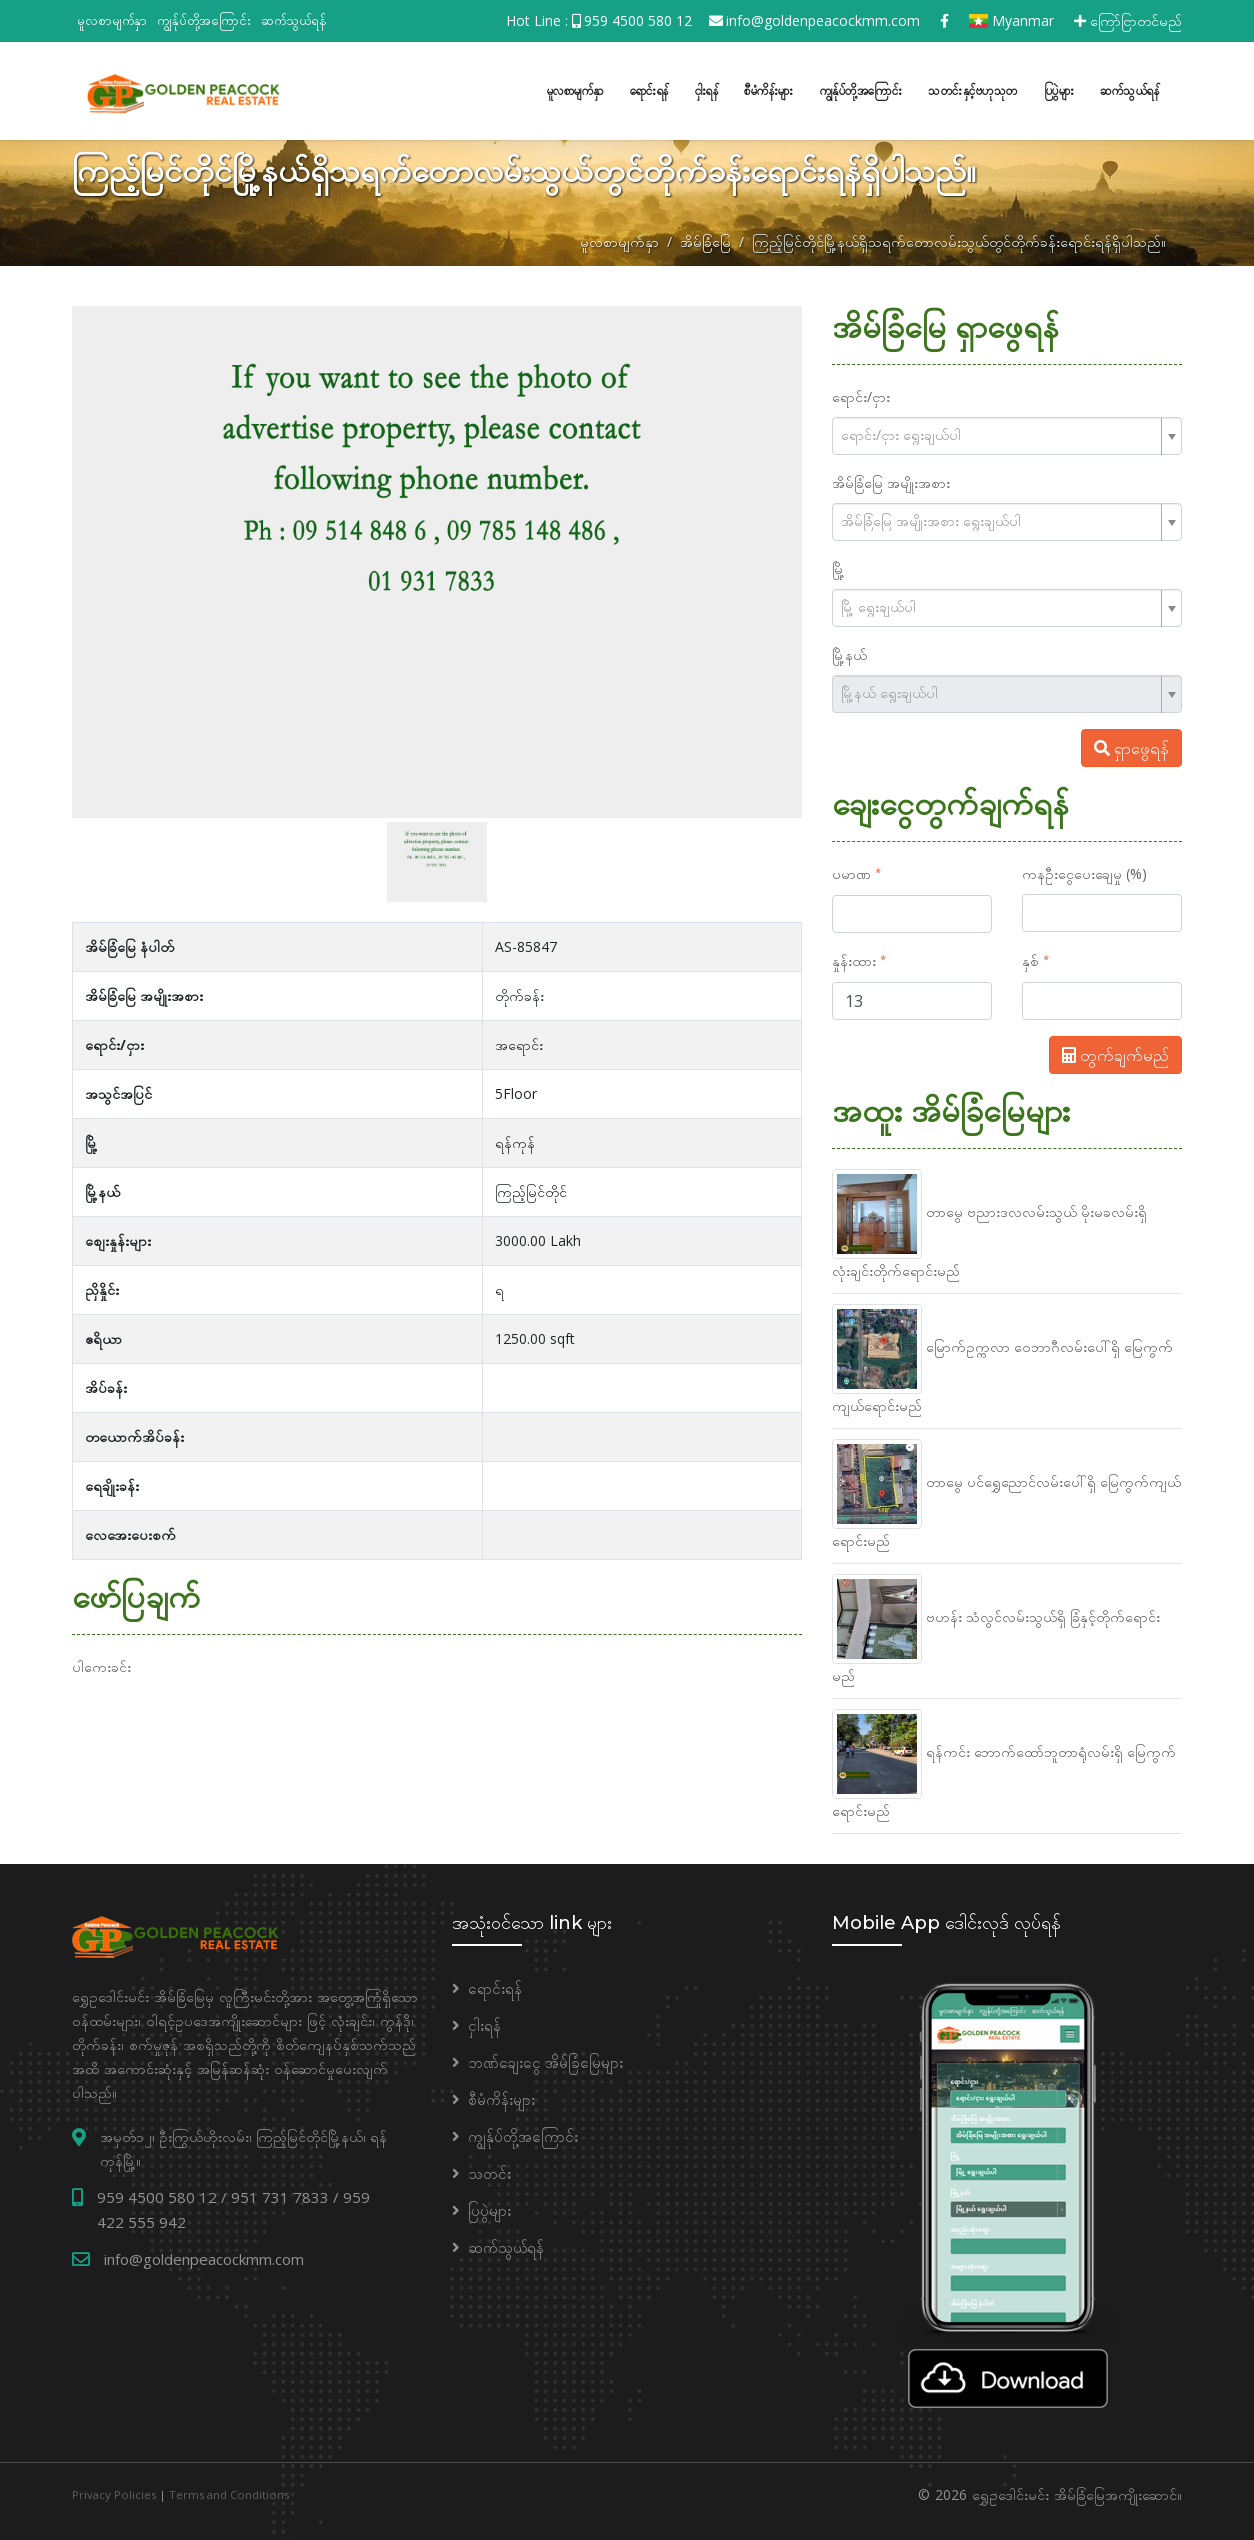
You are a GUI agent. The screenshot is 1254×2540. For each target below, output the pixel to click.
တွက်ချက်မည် (1115, 1052)
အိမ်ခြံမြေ (705, 238)
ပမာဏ (851, 870)
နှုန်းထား (854, 957)
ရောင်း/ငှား (861, 393)
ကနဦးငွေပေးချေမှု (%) (1084, 870)
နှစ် (1030, 957)
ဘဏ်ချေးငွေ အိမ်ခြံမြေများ (545, 2059)
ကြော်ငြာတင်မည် (1128, 20)
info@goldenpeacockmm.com (823, 20)
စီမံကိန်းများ (769, 88)
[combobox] (1007, 433)
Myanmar (1011, 20)
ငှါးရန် (707, 88)
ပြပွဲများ (1059, 88)
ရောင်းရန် (649, 88)
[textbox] (999, 431)
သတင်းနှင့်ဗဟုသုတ (973, 88)
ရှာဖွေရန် (1131, 745)
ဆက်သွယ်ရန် (294, 20)
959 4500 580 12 (638, 20)
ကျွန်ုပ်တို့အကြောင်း (204, 20)
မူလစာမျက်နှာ (112, 20)
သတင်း (489, 2170)
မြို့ (838, 565)
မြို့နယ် (849, 651)
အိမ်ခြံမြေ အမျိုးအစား (891, 479)
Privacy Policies (114, 2491)
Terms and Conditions (229, 2491)
